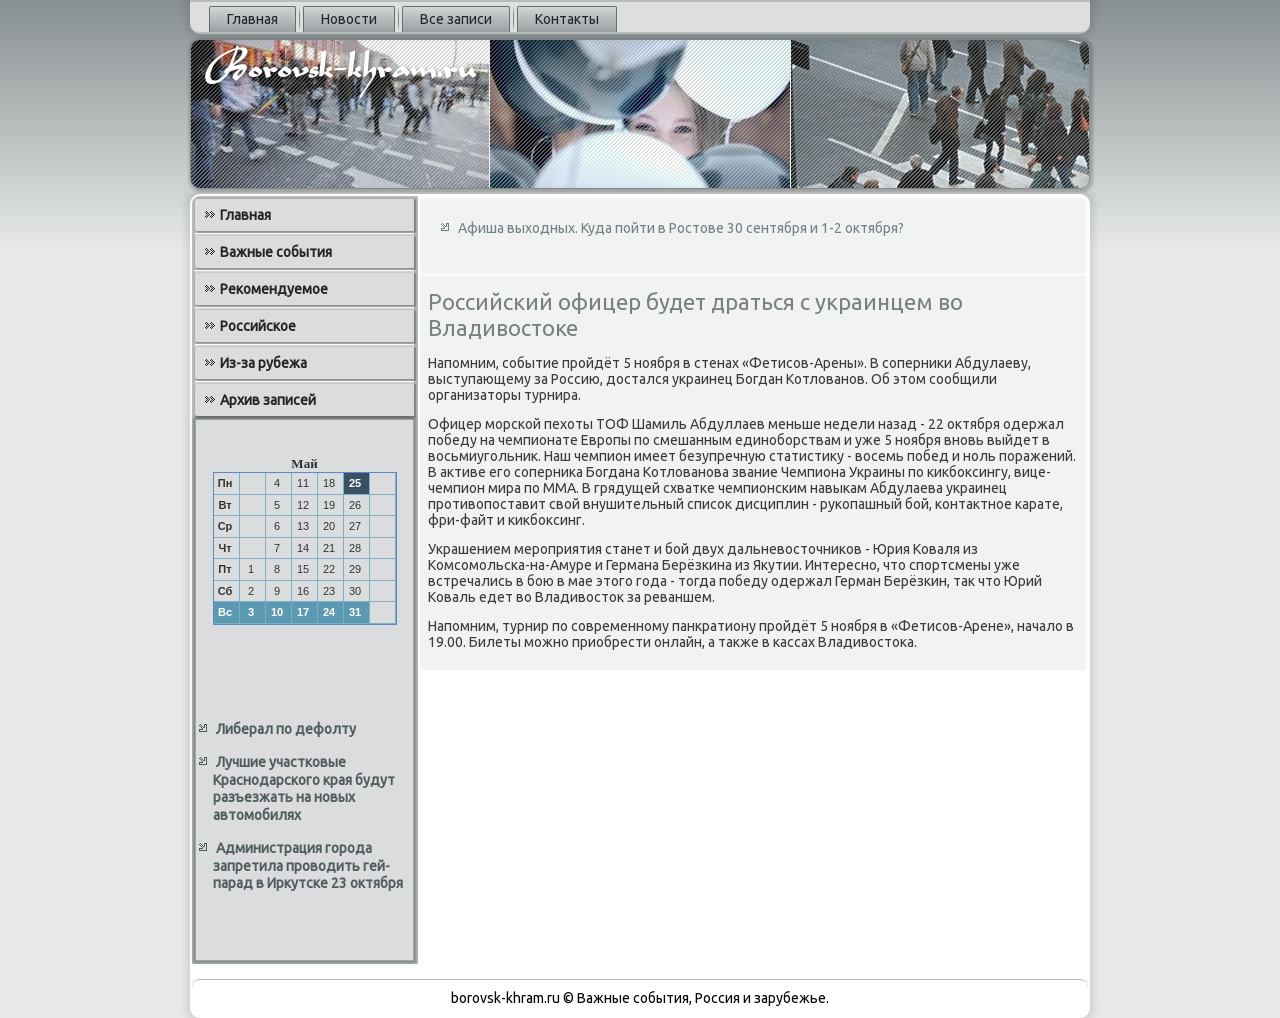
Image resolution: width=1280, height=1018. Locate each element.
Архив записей (268, 400)
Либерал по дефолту (286, 729)
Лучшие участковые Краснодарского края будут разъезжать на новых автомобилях (304, 788)
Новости (349, 19)
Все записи (456, 19)
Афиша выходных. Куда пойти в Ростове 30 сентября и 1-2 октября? (681, 228)
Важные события (276, 252)
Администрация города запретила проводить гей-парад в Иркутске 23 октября (308, 865)
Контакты (567, 19)
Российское (258, 326)
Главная (252, 19)
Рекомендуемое (274, 289)
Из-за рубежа (263, 363)
